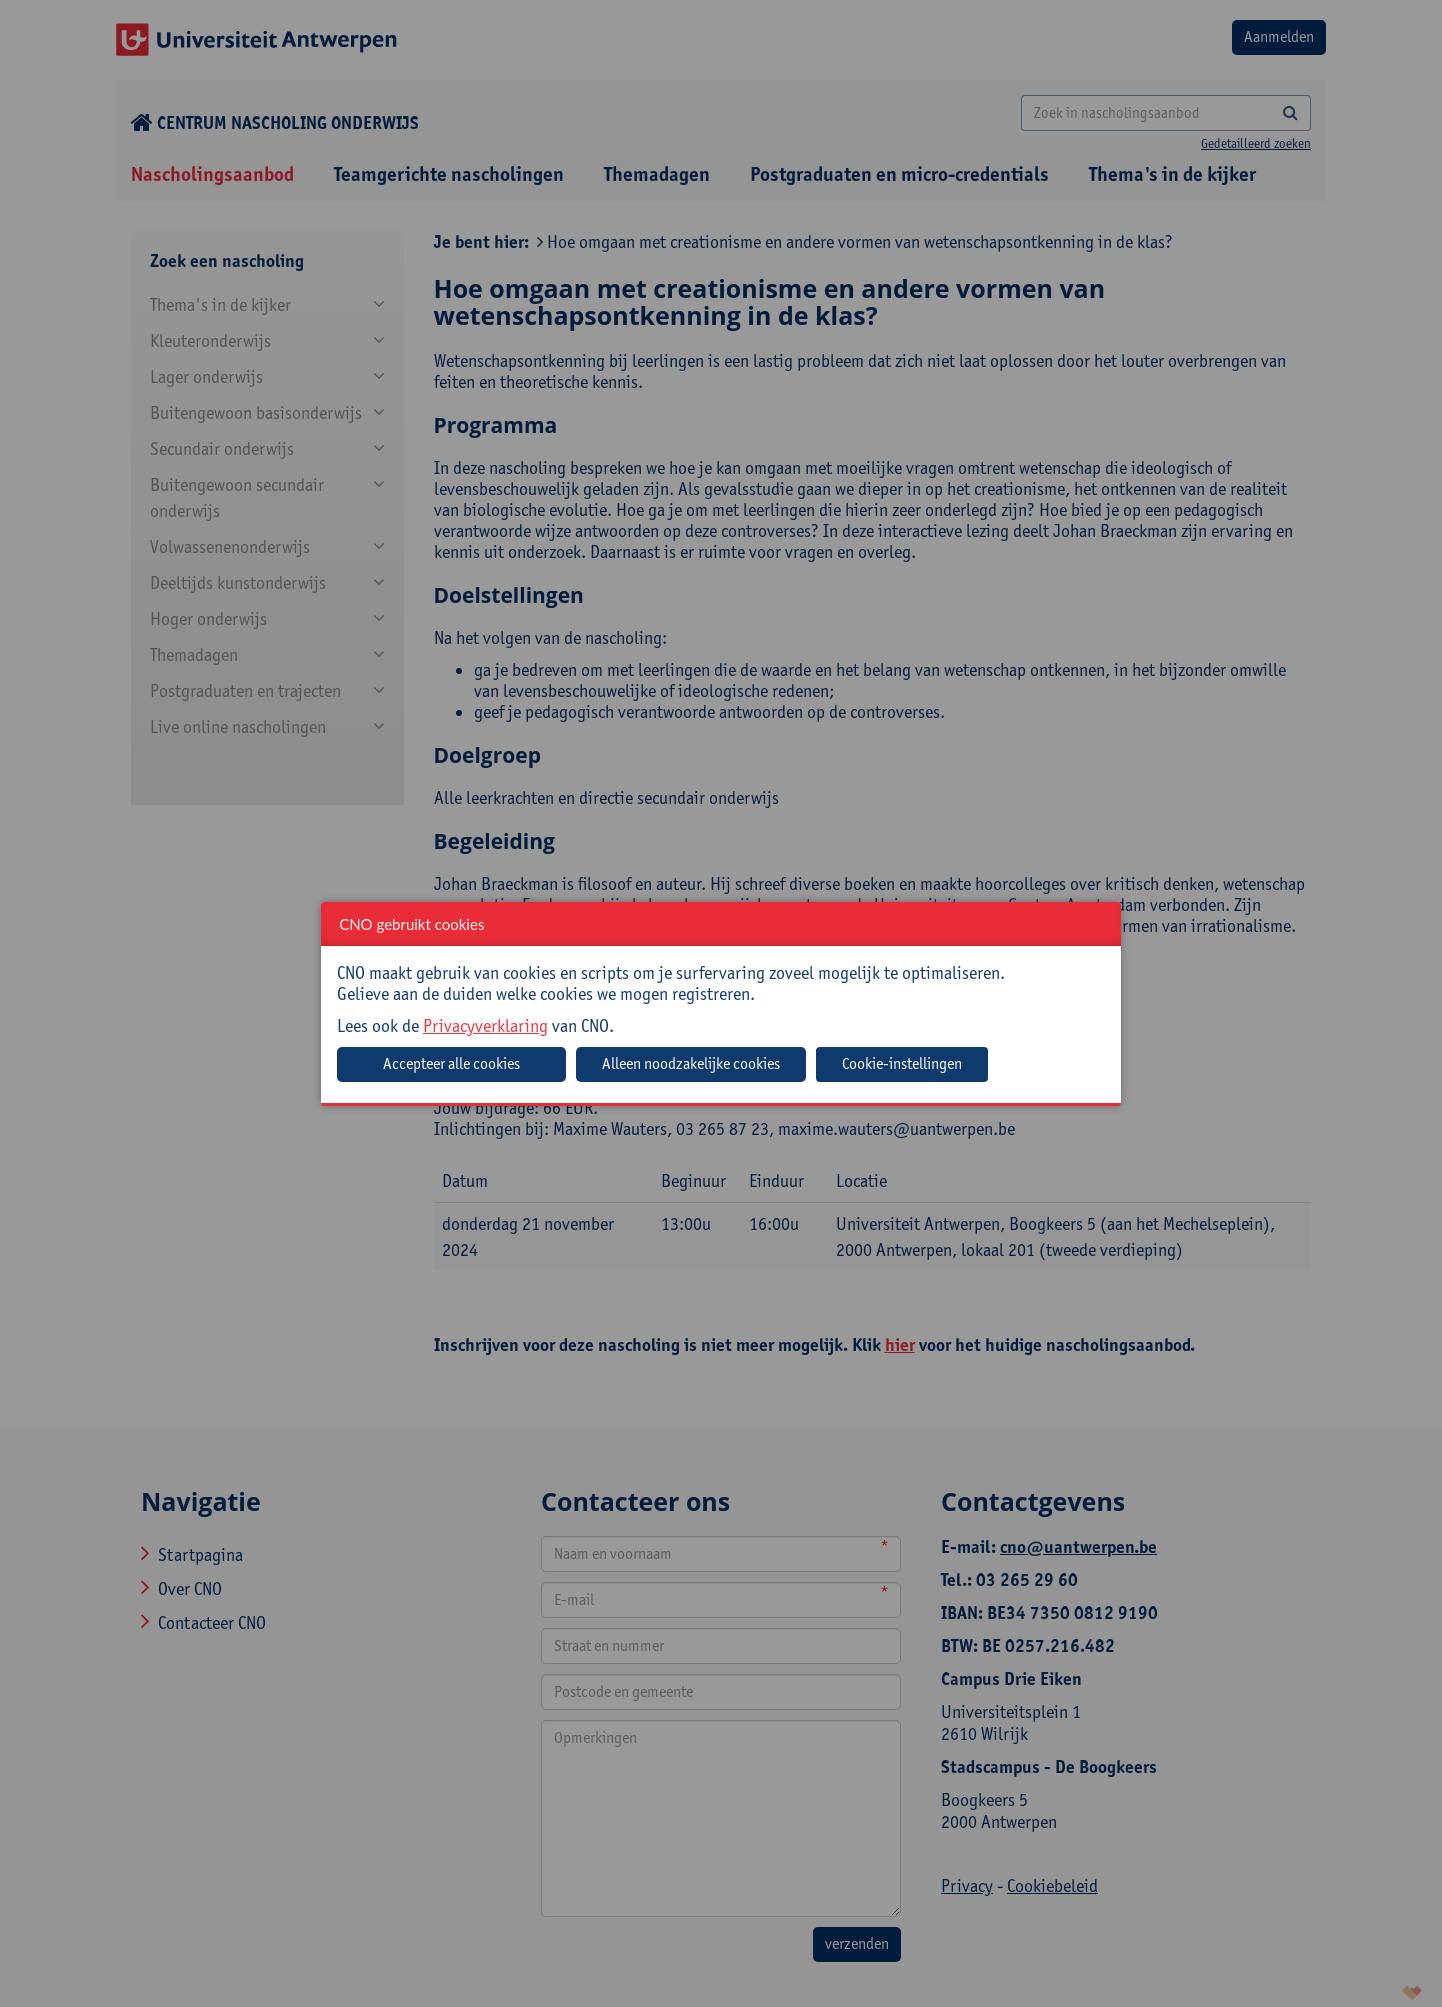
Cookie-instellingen (902, 1063)
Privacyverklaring (485, 1025)
